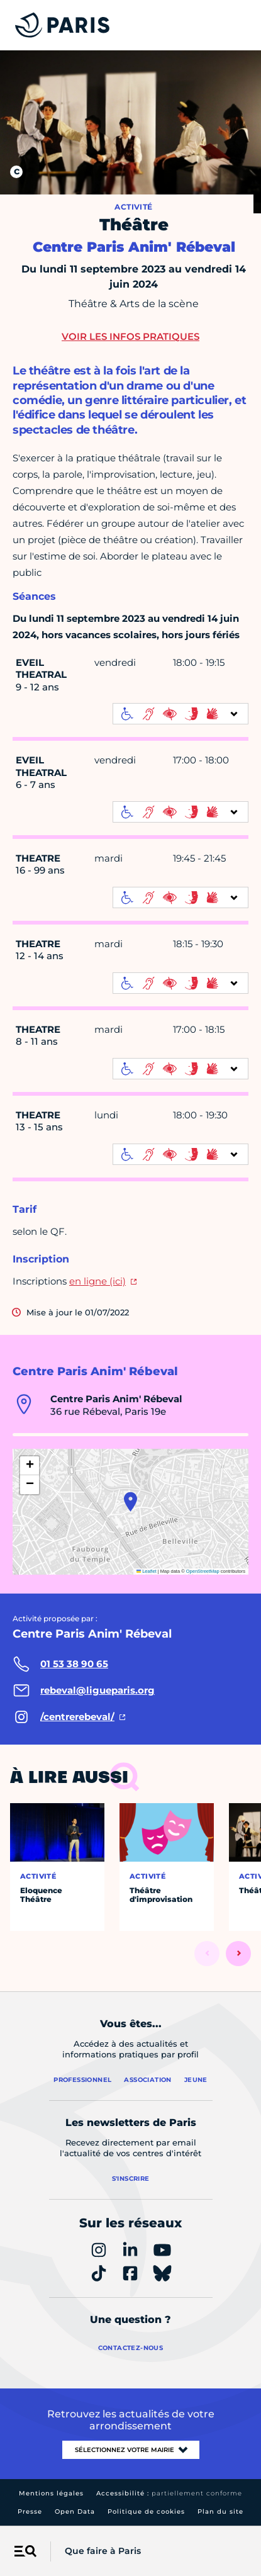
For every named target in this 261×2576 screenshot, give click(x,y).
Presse (30, 2511)
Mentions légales (51, 2493)
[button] (130, 1502)
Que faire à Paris (103, 2550)
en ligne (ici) (97, 1281)
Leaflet (146, 1571)
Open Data (75, 2511)
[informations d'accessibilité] (180, 713)
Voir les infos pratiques (130, 336)
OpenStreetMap (202, 1571)
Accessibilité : (169, 2493)
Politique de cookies (146, 2511)
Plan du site (220, 2511)
